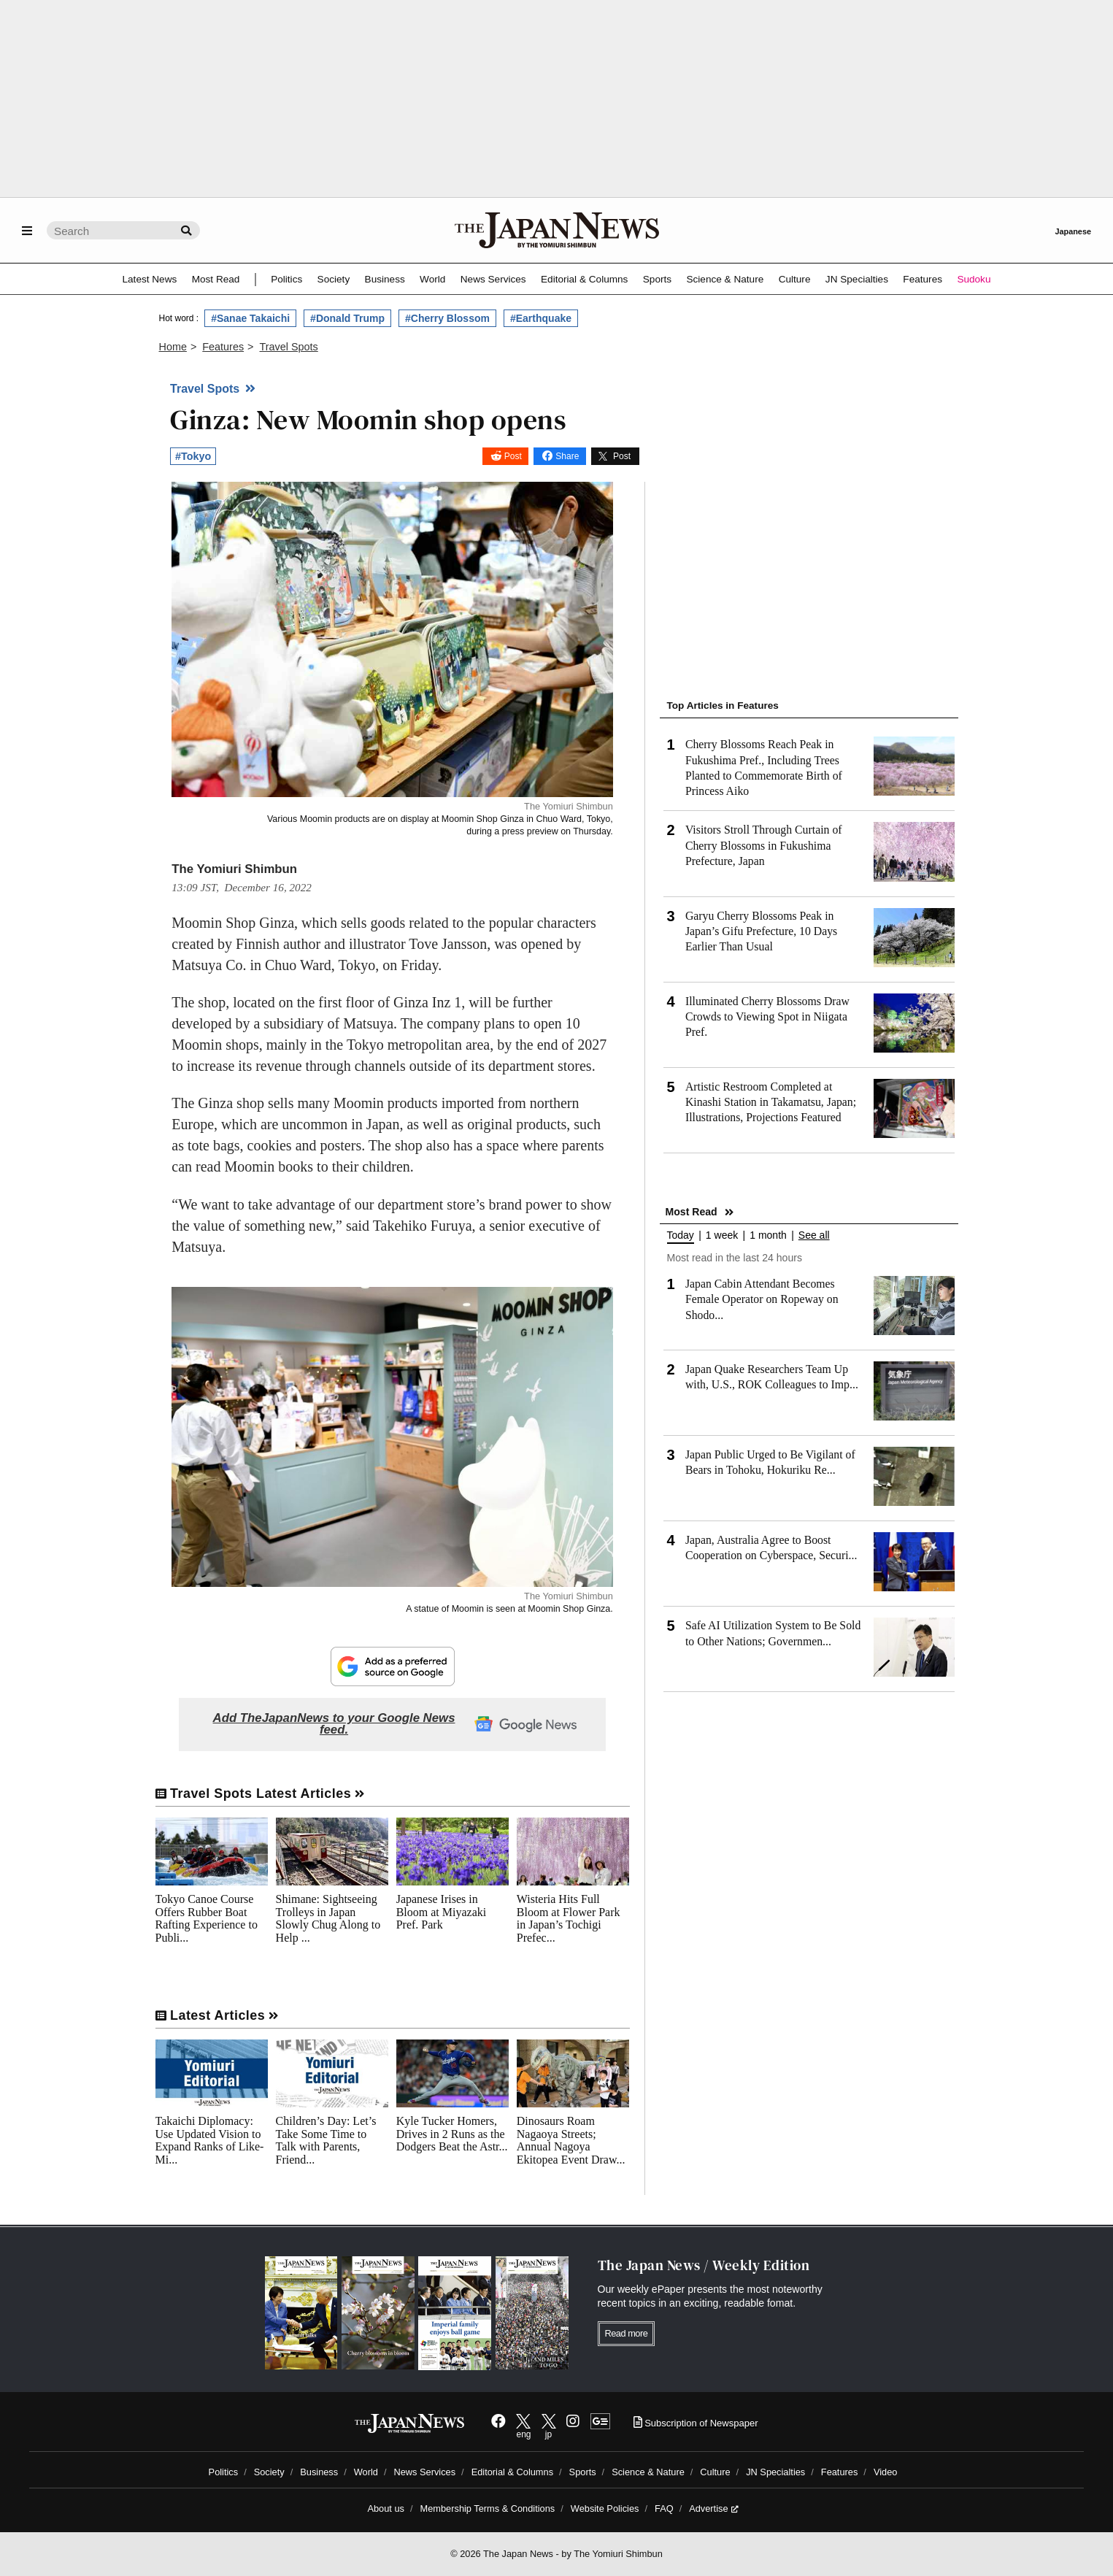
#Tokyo (193, 456)
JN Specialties (856, 279)
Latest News (150, 279)
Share (567, 456)
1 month (768, 1235)
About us (385, 2508)
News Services (493, 279)
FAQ (664, 2508)
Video (886, 2472)
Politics (286, 279)
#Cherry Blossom (447, 318)
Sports (657, 279)
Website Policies (605, 2508)
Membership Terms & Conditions (487, 2508)
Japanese (1073, 231)
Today (680, 1235)
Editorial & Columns (584, 279)
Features (922, 279)
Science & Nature (724, 279)
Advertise (713, 2508)
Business (385, 279)
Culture (795, 279)
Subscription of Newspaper (695, 2423)
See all (814, 1235)
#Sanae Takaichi (250, 318)
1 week (722, 1235)
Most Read (216, 279)
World (432, 279)
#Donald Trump (347, 318)
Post (513, 456)
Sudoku (973, 279)
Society (333, 279)
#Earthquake (540, 318)
